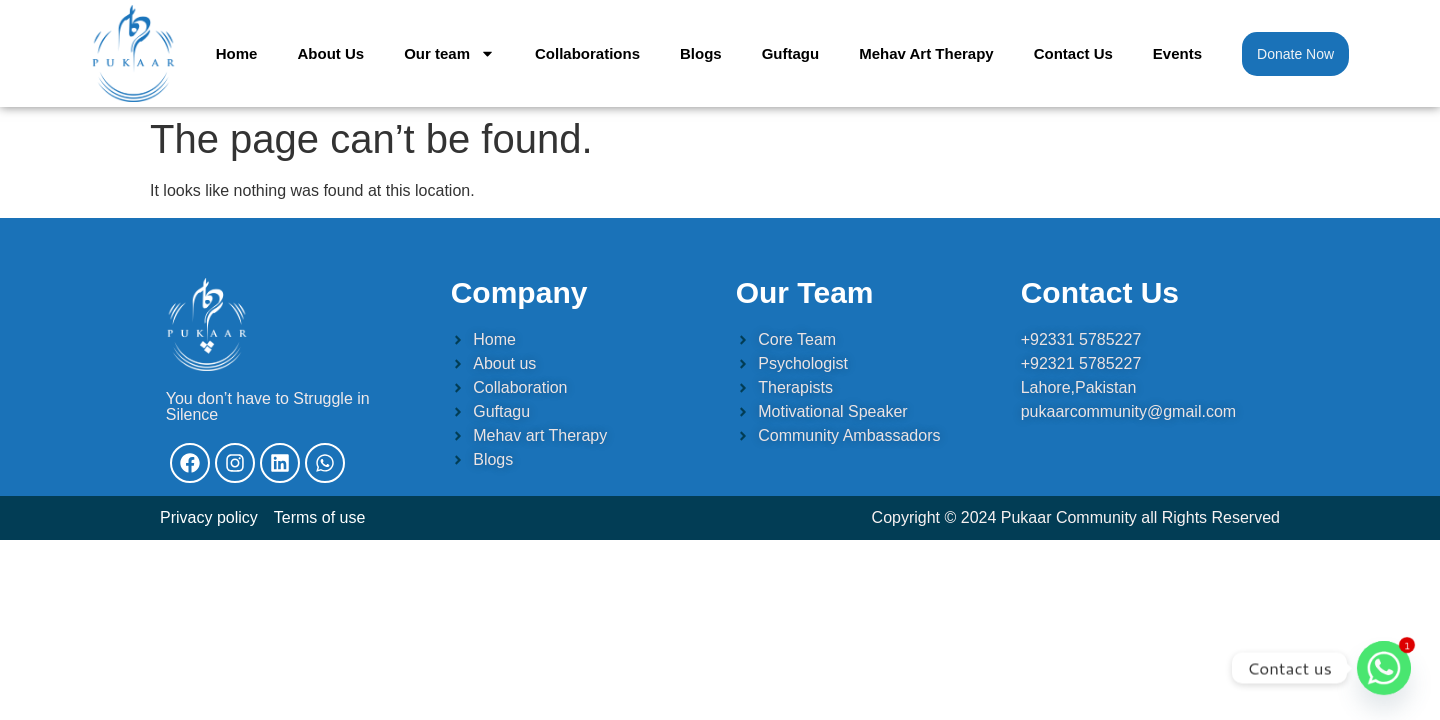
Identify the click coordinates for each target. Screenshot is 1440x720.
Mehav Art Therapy (926, 53)
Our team (449, 53)
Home (237, 53)
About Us (330, 53)
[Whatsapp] (1384, 668)
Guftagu (791, 53)
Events (1177, 53)
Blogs (701, 53)
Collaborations (587, 53)
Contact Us (1073, 53)
